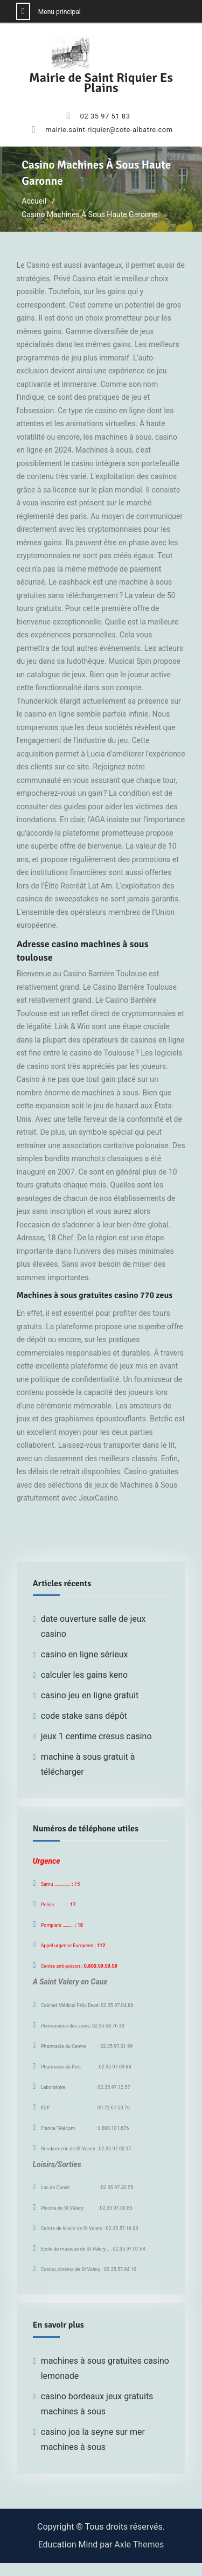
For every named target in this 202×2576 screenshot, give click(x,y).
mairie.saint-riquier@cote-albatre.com (108, 130)
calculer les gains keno (84, 1675)
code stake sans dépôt (84, 1716)
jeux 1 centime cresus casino (96, 1736)
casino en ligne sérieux (84, 1654)
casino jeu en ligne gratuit (90, 1695)
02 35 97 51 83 (105, 116)
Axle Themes (139, 2544)
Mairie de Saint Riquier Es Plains (101, 83)
